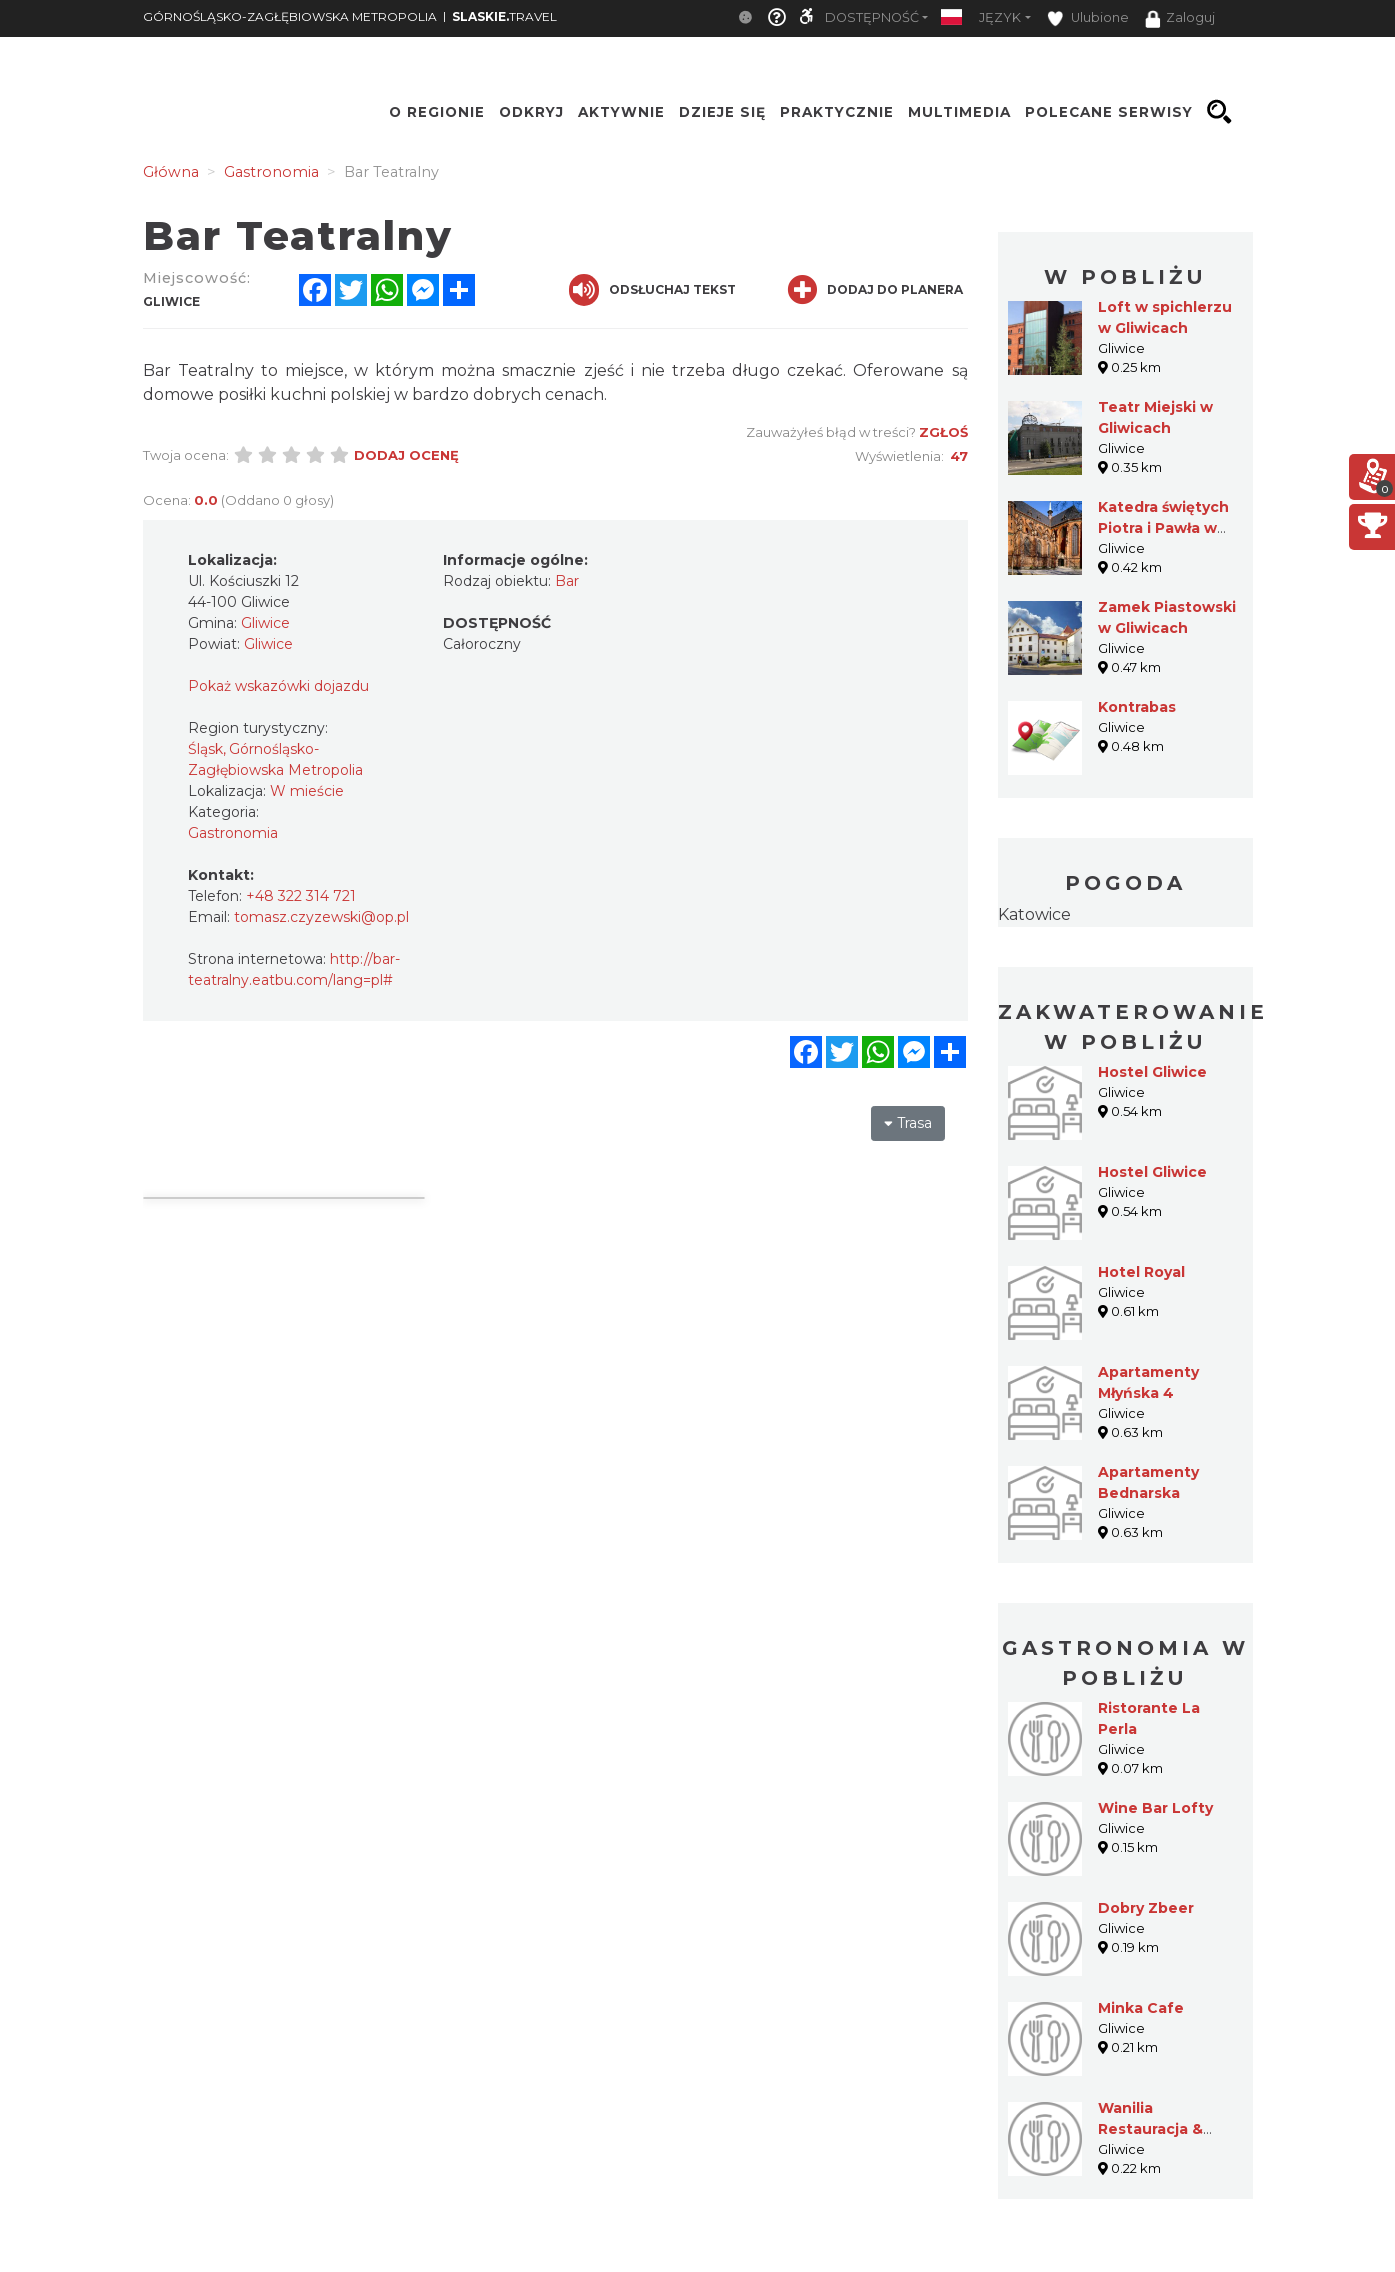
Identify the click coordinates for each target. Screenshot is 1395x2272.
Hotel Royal (1141, 1272)
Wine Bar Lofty (1155, 1808)
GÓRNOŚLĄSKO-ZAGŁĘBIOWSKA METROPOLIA (290, 16)
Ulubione (1088, 18)
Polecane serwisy (1109, 112)
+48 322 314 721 (301, 896)
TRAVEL (504, 16)
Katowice (1034, 914)
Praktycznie (837, 112)
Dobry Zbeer (1146, 1908)
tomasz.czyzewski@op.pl (321, 917)
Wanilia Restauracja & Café (1150, 2129)
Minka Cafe (1141, 2008)
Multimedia (959, 112)
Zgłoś (943, 432)
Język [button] (1000, 17)
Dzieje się (722, 112)
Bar (567, 581)
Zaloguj (1180, 19)
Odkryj (531, 112)
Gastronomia (233, 833)
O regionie (437, 112)
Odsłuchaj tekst (652, 290)
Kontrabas (1137, 707)
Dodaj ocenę (406, 455)
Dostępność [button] (872, 17)
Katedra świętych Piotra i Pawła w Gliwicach (1163, 528)
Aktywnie (621, 112)
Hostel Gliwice (1152, 1072)
